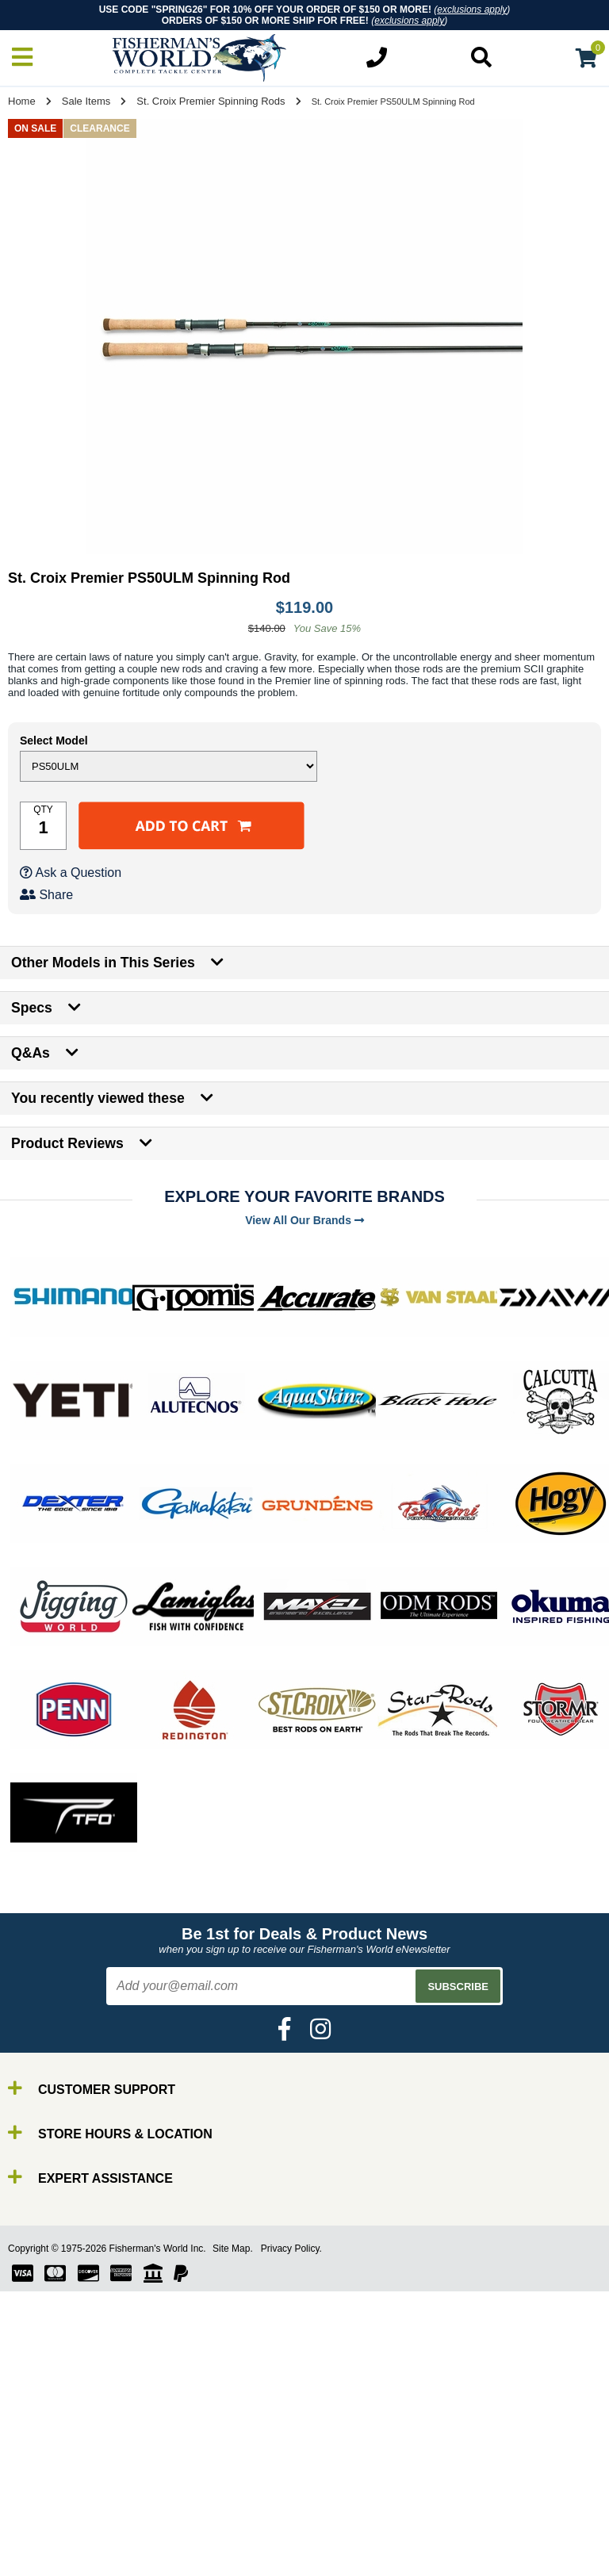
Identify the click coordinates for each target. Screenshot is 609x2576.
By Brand (58, 2527)
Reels (48, 2556)
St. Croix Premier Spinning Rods (210, 101)
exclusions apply (472, 9)
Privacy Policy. (291, 2248)
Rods (46, 2541)
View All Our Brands (304, 1220)
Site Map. (233, 2248)
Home (22, 101)
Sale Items (86, 101)
